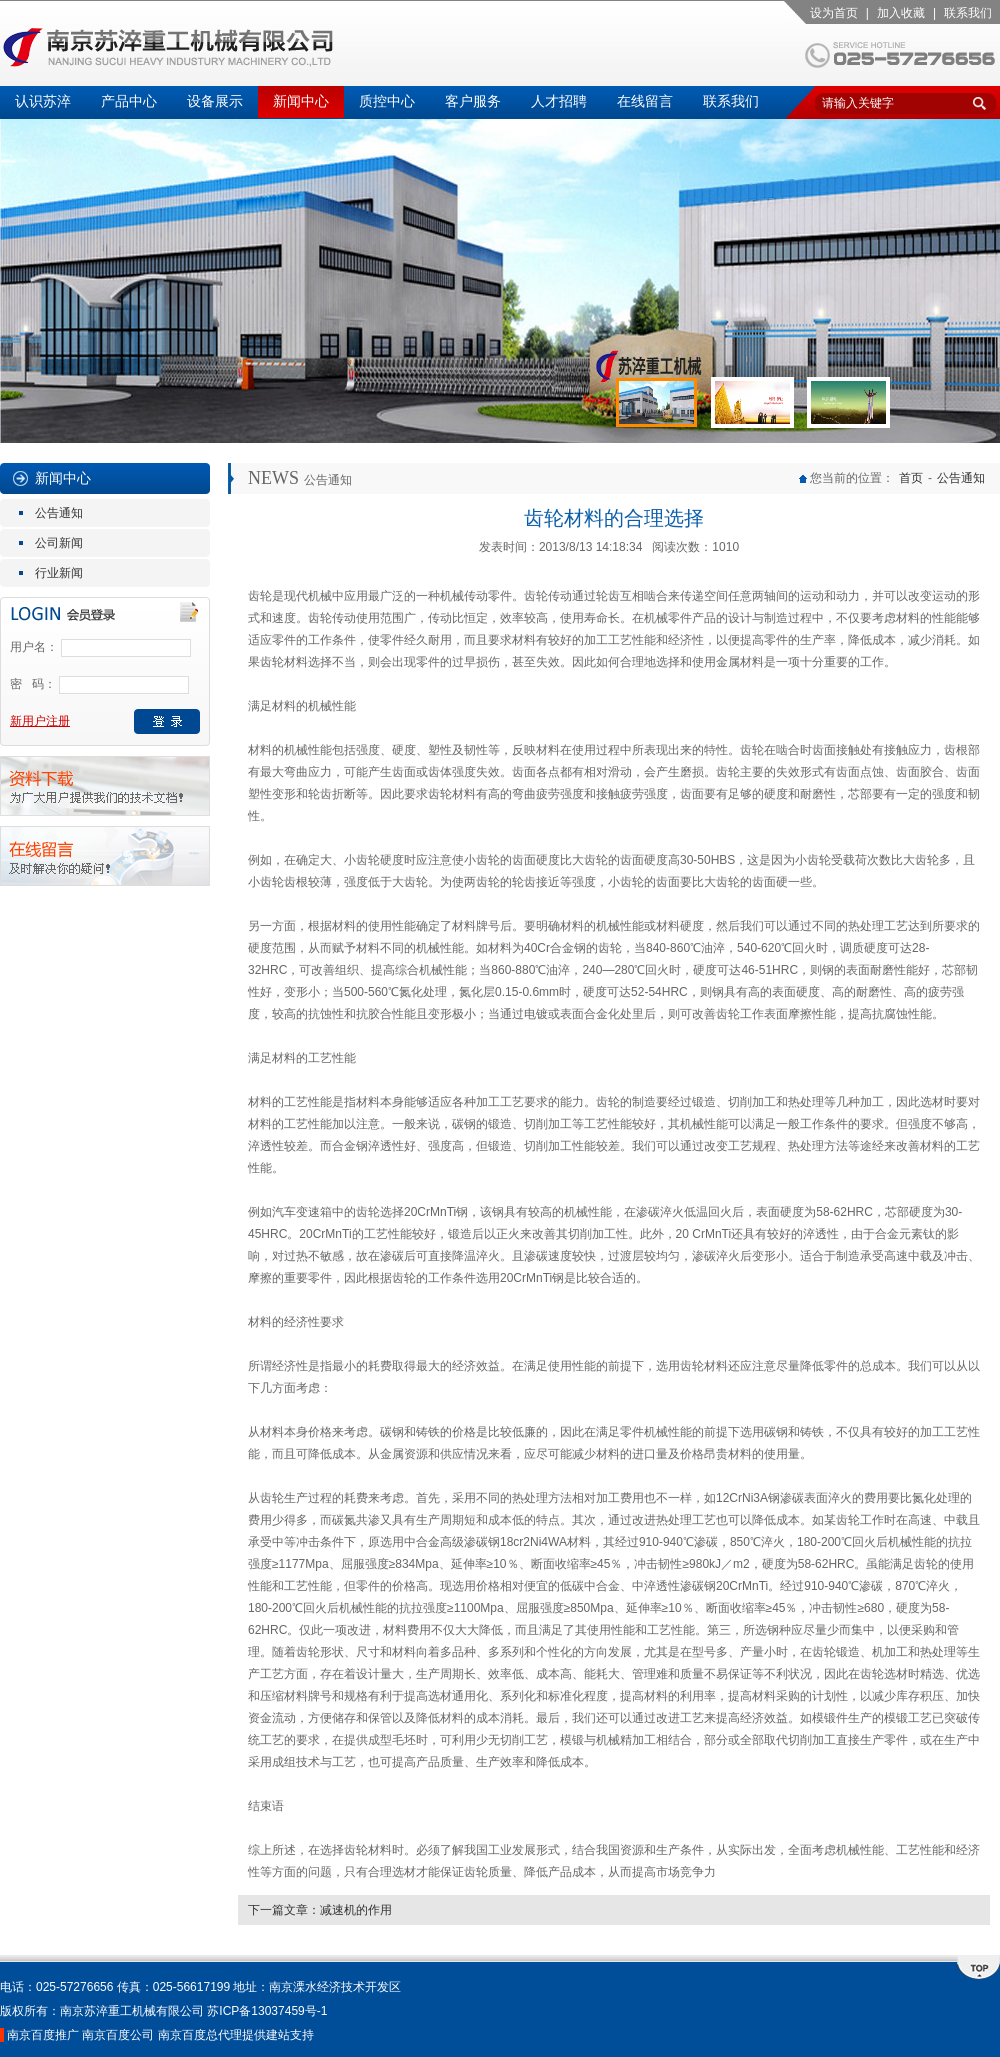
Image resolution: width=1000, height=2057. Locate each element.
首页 (911, 478)
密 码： (33, 684)
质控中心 (387, 101)
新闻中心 (301, 101)
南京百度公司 (118, 2035)
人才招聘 (559, 101)
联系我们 (968, 13)
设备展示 (215, 101)
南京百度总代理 (200, 2035)
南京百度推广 (43, 2035)
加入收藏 (901, 13)
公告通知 (59, 513)
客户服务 (473, 101)
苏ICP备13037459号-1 (267, 2011)
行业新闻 (59, 573)
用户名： (34, 647)
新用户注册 (40, 721)
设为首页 (834, 13)
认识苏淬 (43, 101)
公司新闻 (59, 543)
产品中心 (129, 101)
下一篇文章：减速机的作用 (320, 1910)
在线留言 (645, 101)
